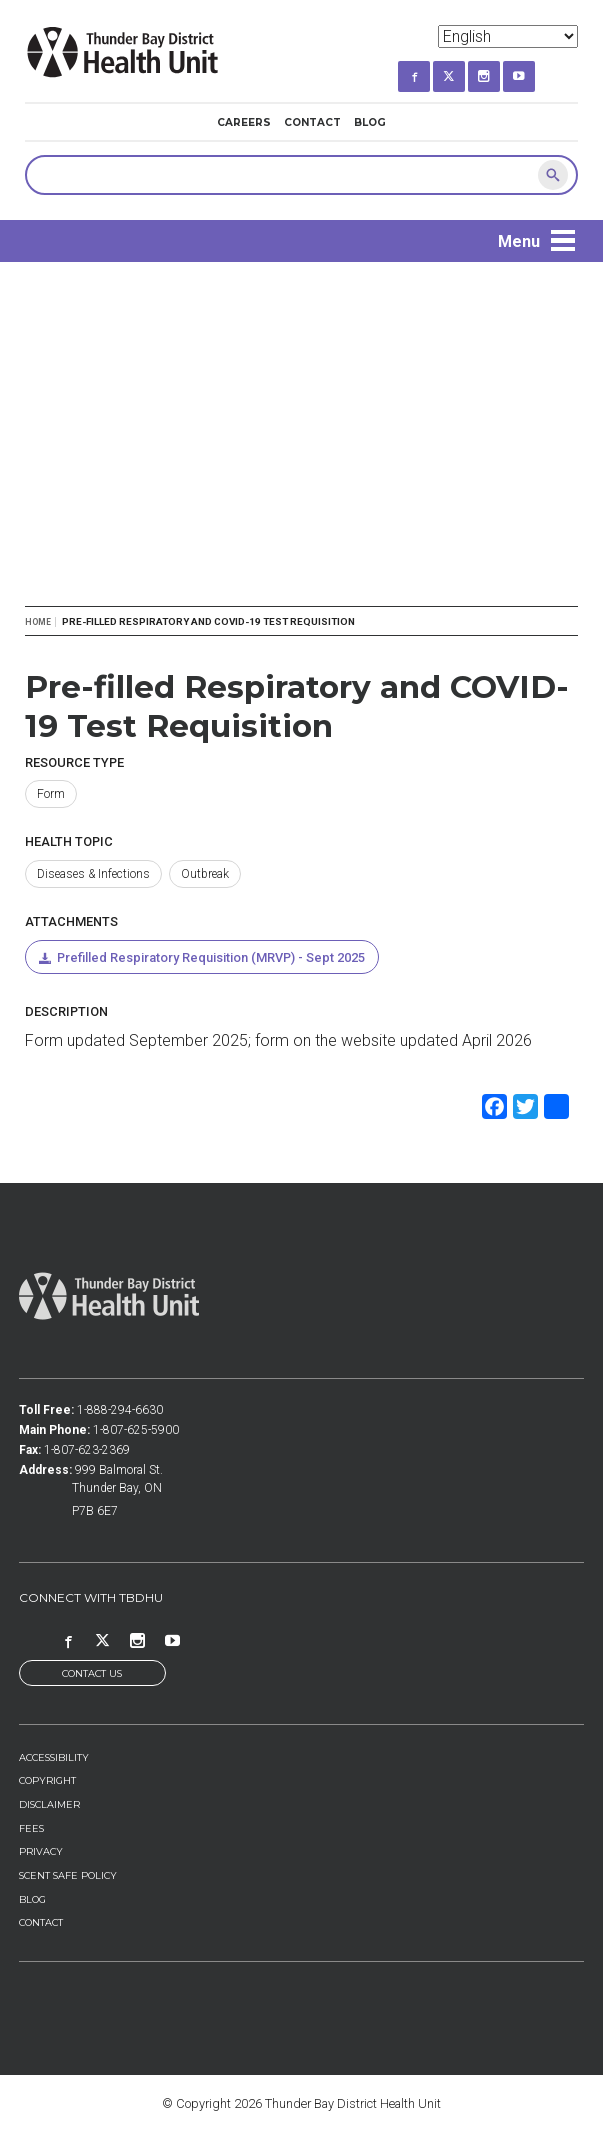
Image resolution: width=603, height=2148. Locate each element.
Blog (370, 122)
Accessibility (54, 1757)
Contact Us (92, 1673)
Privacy (41, 1851)
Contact (312, 122)
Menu (519, 241)
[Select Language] (508, 36)
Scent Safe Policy (68, 1875)
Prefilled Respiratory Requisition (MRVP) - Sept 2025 (211, 957)
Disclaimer (49, 1804)
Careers (244, 122)
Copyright (47, 1780)
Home (38, 622)
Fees (31, 1828)
